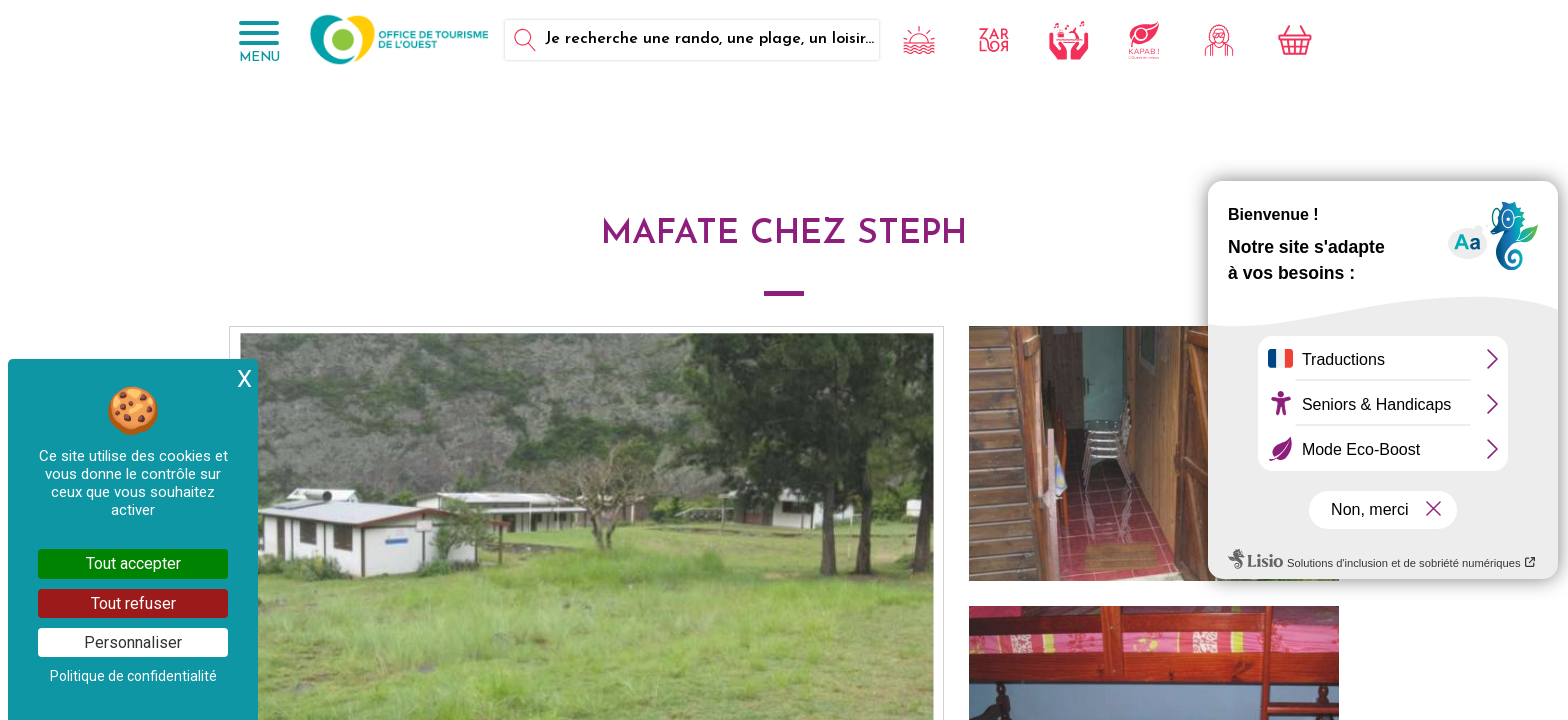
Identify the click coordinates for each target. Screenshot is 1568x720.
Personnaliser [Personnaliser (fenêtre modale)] (133, 642)
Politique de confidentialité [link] (133, 676)
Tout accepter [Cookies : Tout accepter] (133, 563)
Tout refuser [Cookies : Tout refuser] (133, 603)
